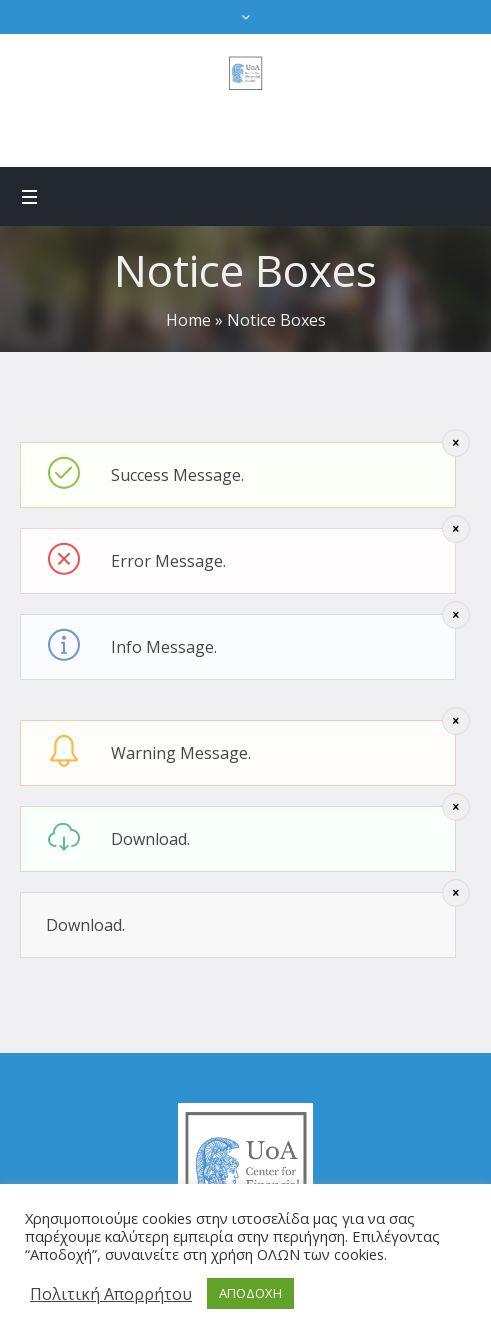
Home (188, 320)
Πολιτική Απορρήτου (111, 1294)
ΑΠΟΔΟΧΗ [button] (250, 1293)
